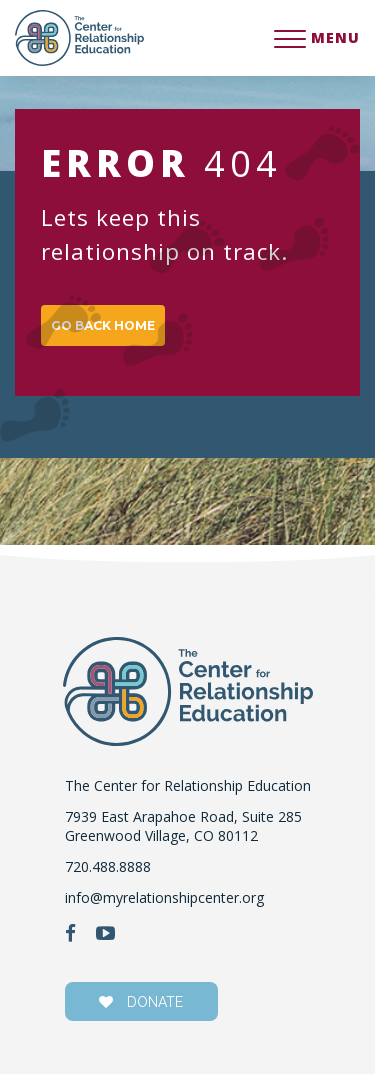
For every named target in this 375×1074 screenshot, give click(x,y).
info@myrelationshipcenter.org (164, 897)
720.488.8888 (108, 866)
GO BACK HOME (103, 325)
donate (141, 1002)
